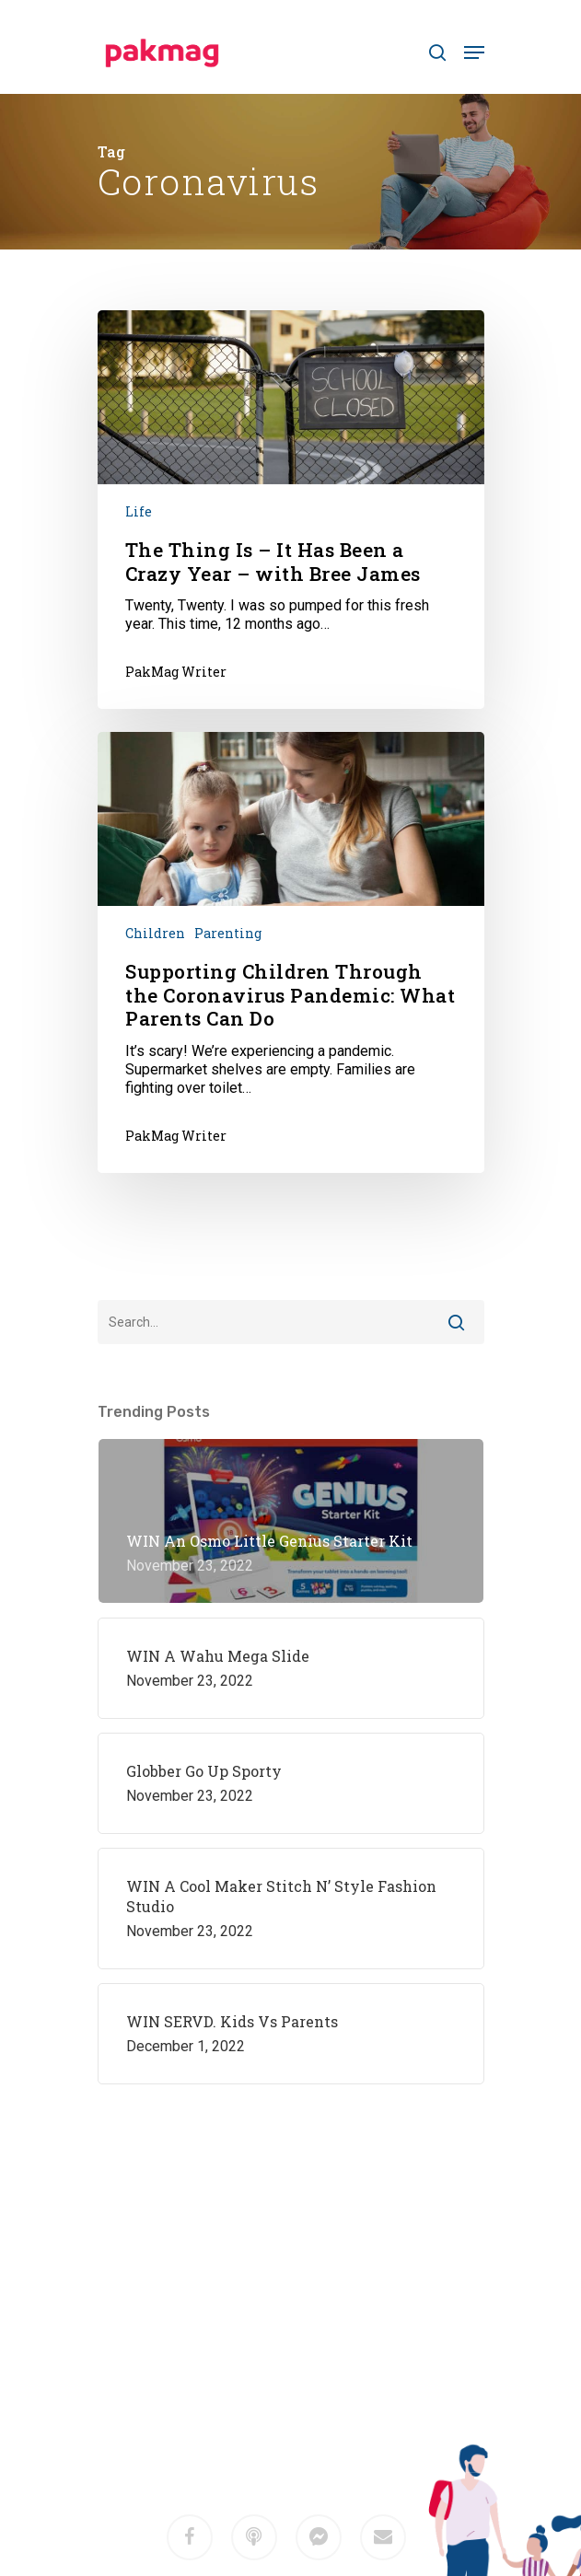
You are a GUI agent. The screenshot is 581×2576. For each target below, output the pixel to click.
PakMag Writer (176, 671)
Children (155, 933)
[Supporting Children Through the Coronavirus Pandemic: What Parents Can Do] (291, 952)
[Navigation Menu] (474, 52)
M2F (316, 2407)
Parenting (227, 933)
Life (138, 511)
